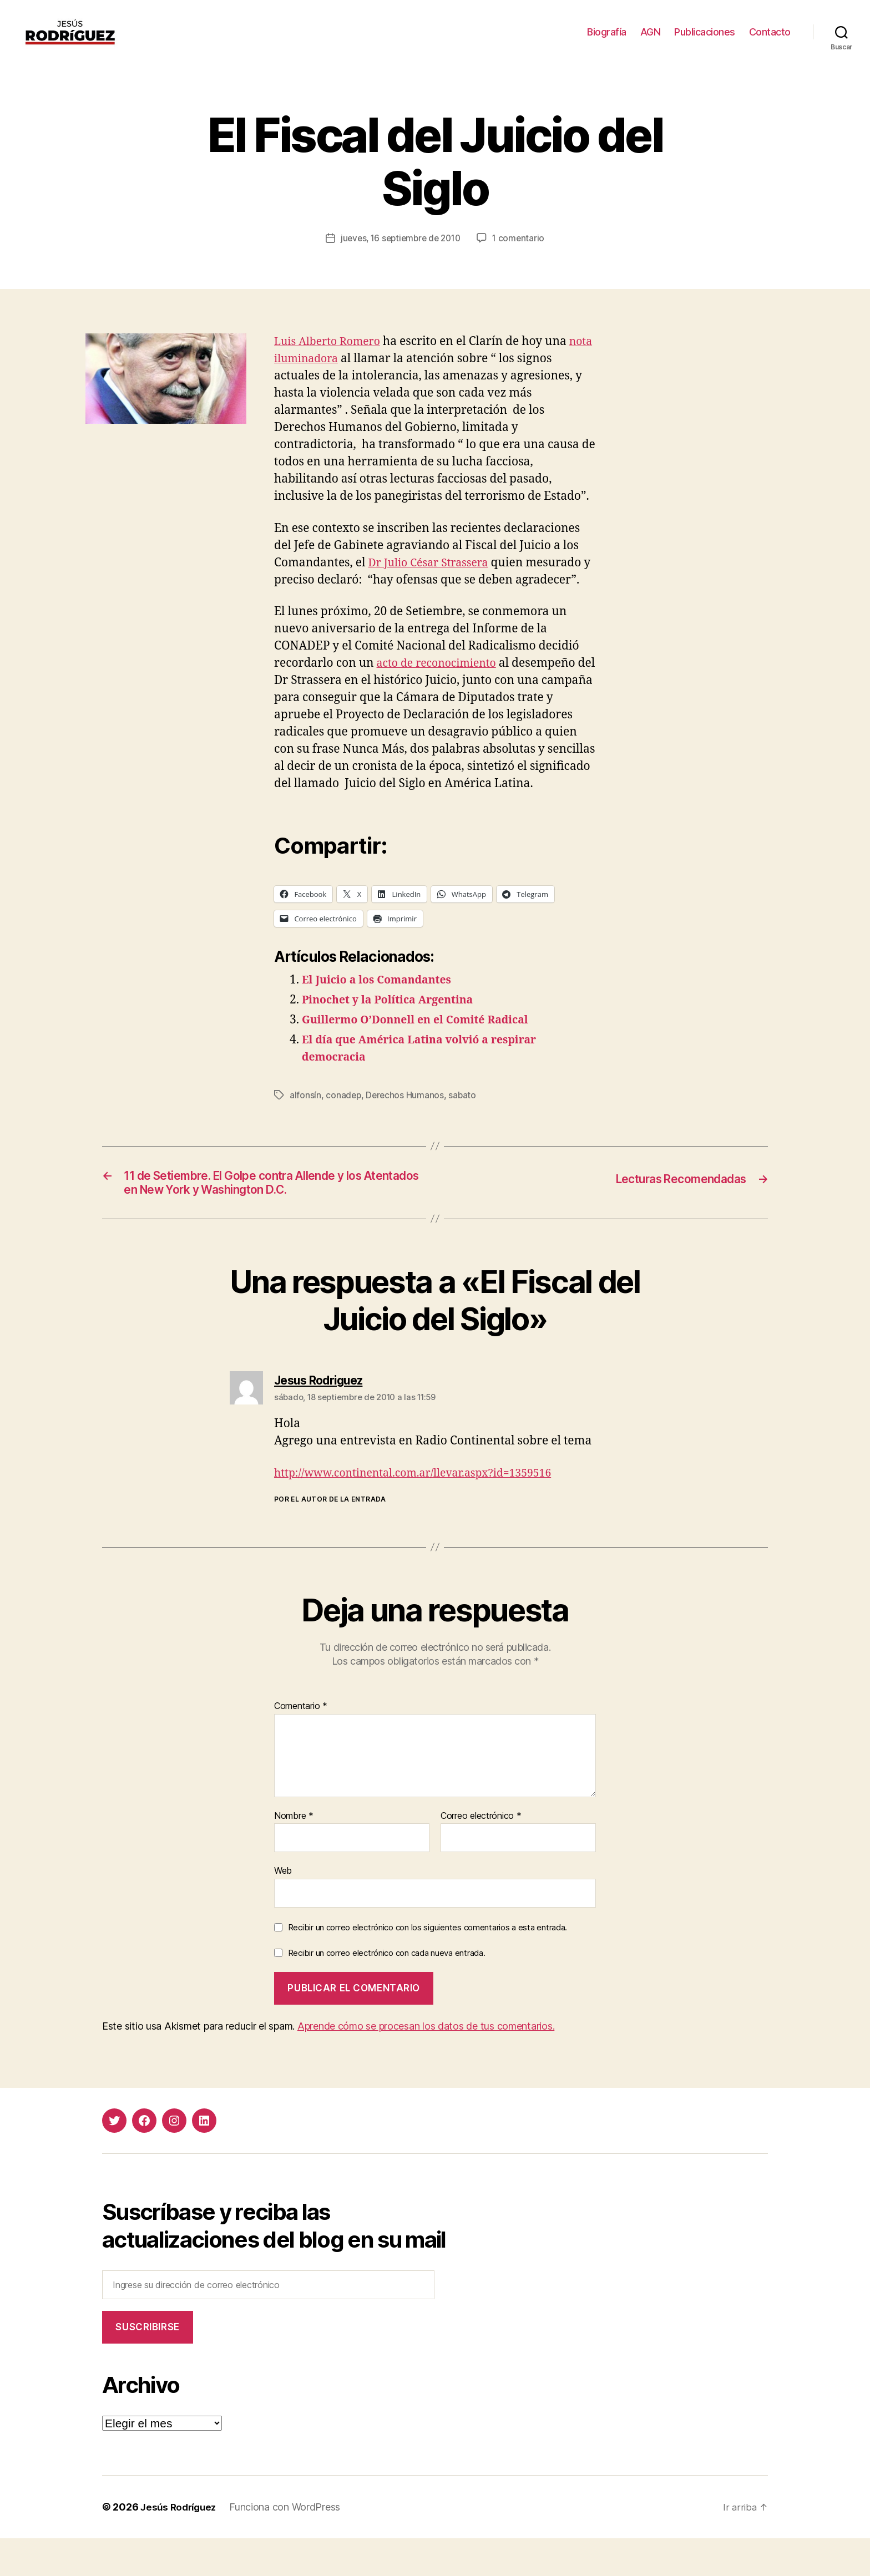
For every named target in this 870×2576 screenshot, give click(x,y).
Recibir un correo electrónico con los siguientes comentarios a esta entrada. (427, 1965)
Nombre (293, 1854)
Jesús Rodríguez (180, 2544)
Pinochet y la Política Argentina (394, 1033)
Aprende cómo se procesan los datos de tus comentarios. (425, 2064)
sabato (464, 1128)
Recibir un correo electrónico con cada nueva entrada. (386, 1990)
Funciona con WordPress (289, 2544)
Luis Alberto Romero (331, 358)
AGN (650, 40)
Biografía (606, 40)
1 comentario (522, 254)
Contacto (770, 40)
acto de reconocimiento (441, 679)
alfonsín (305, 1128)
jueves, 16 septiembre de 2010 (399, 254)
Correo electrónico (481, 1854)
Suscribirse (147, 2364)
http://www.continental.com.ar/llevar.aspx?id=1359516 (424, 1510)
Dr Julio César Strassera (433, 578)
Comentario (300, 1745)
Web (283, 1908)
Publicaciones (704, 40)
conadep (344, 1128)
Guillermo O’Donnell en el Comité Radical (424, 1053)
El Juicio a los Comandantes (382, 1013)
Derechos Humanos (406, 1128)
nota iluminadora (322, 375)
